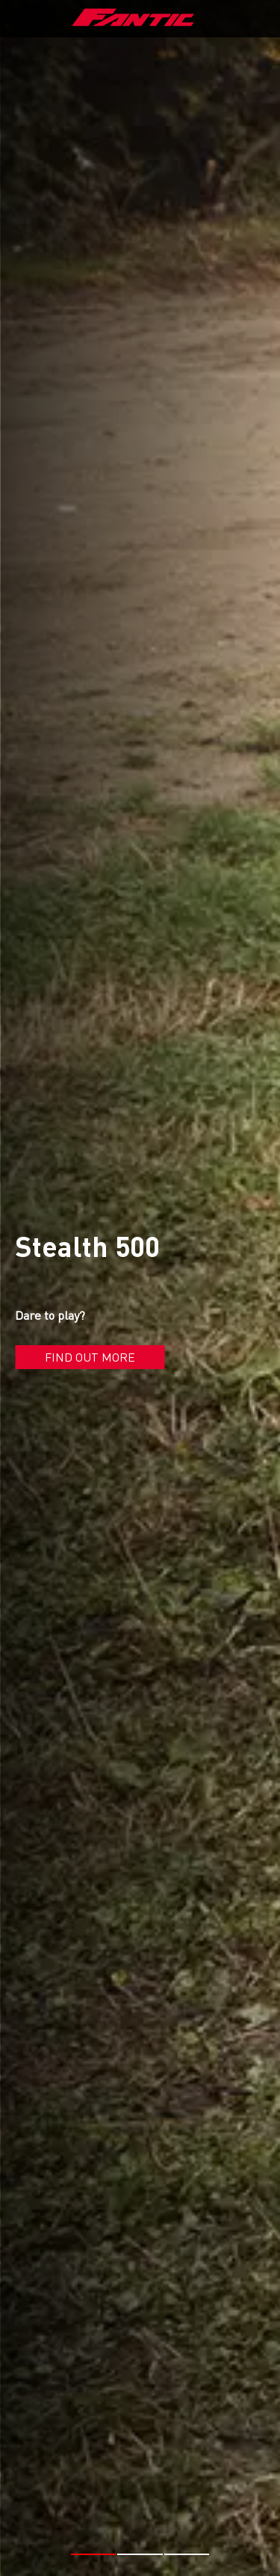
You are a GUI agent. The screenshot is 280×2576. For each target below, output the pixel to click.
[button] (93, 2547)
